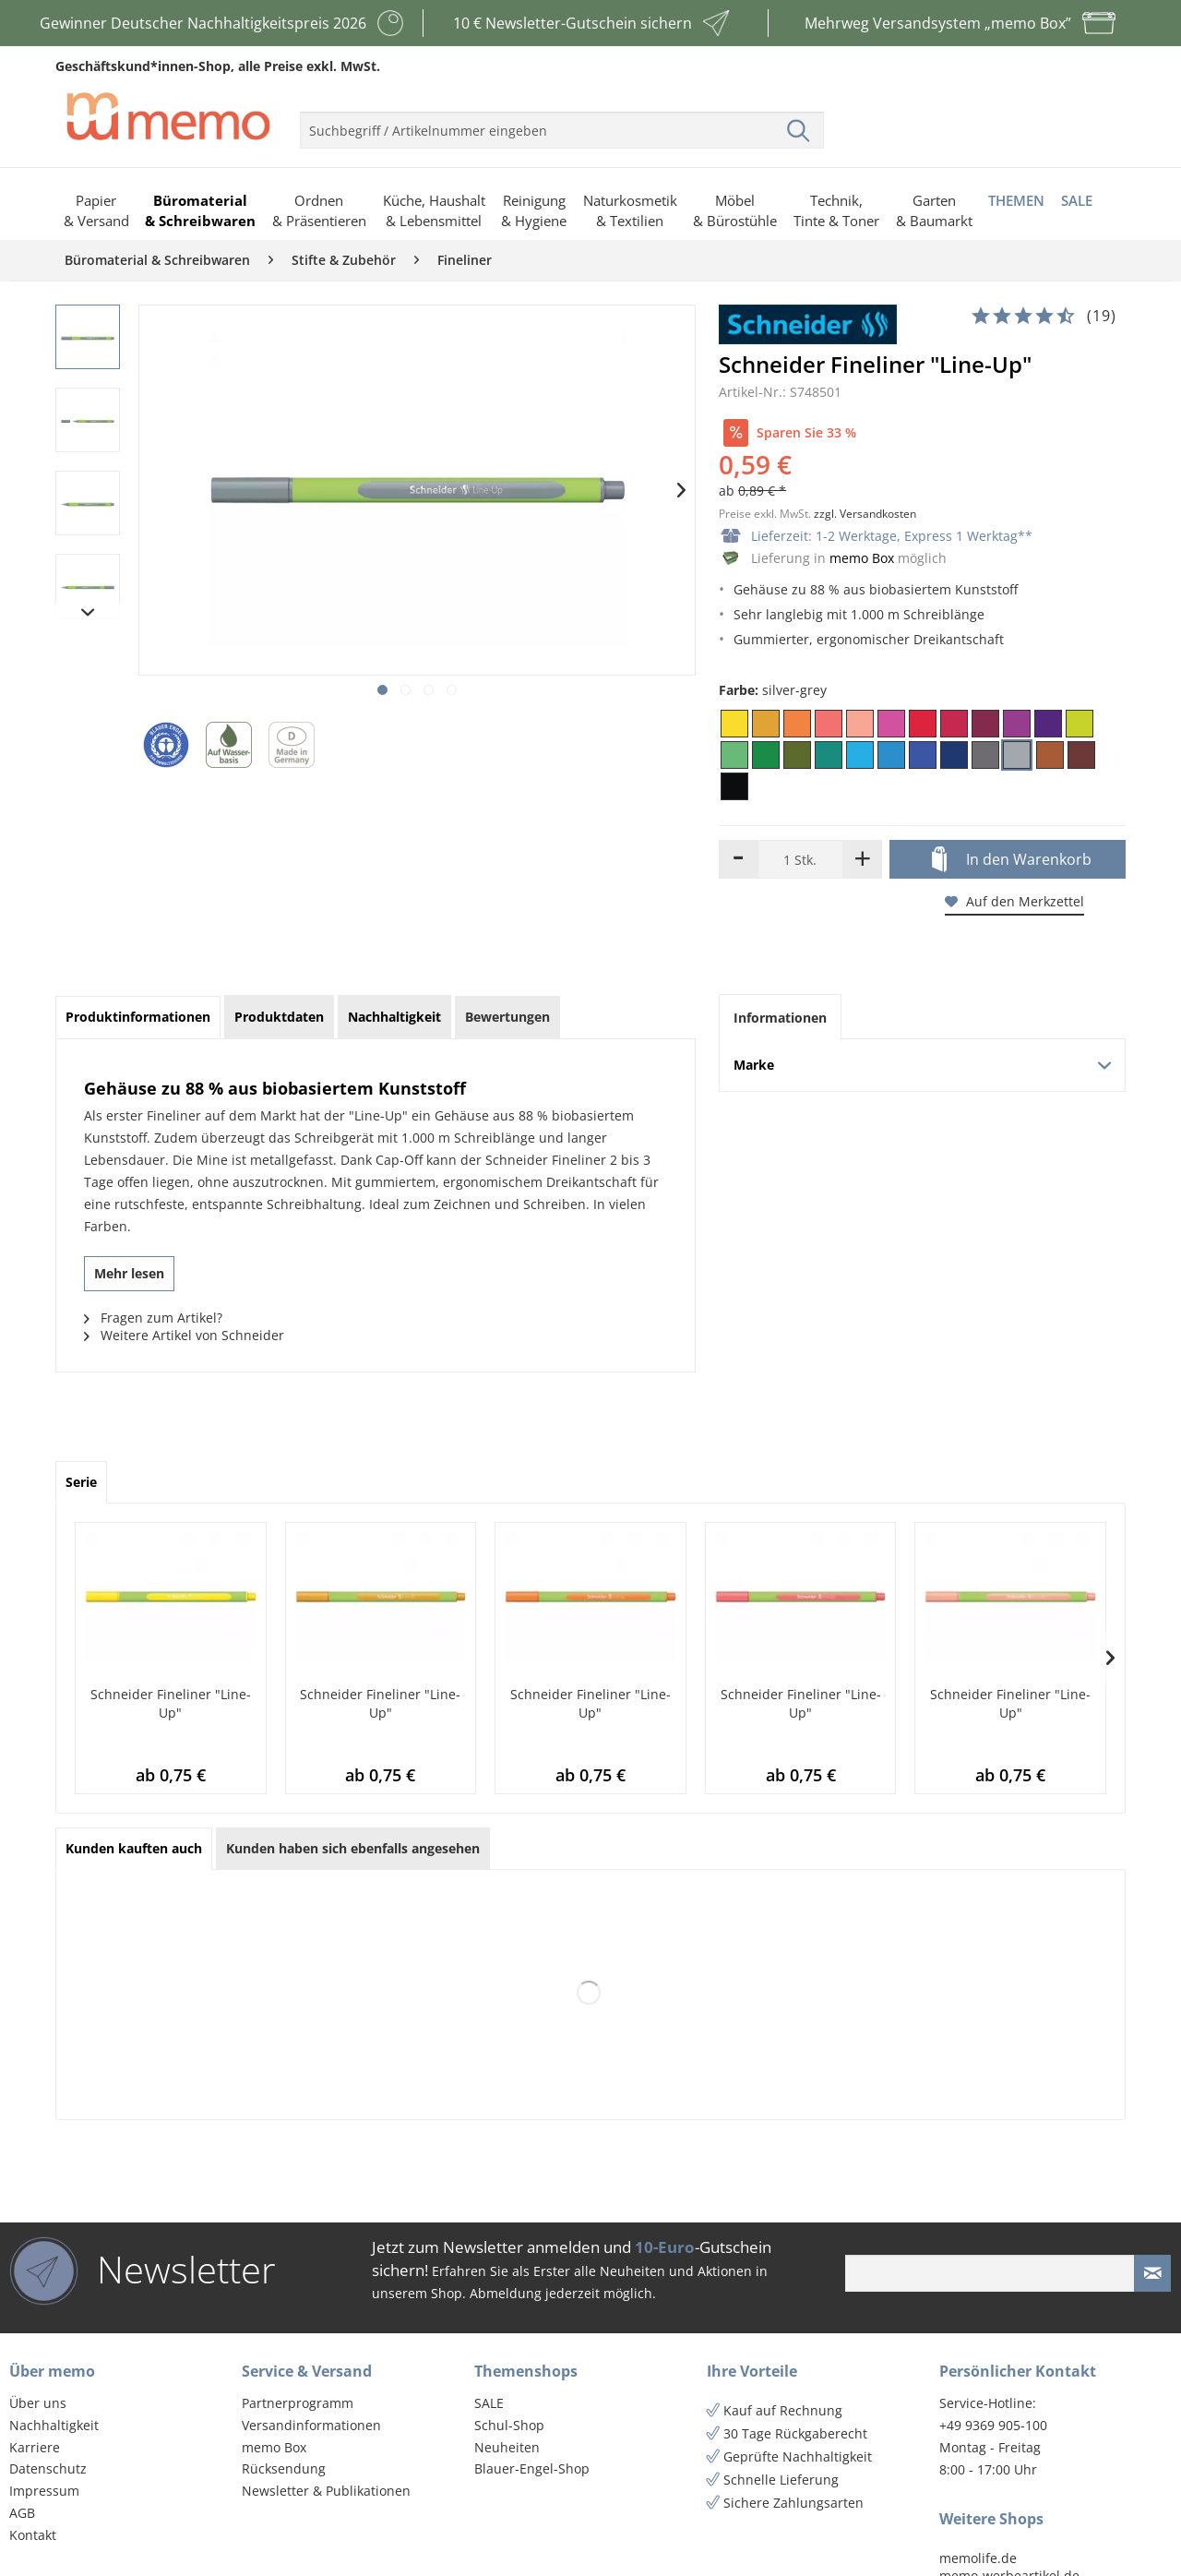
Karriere (34, 2447)
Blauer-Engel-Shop (532, 2468)
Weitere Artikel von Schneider (184, 1335)
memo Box (861, 558)
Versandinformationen (311, 2425)
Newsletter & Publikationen (326, 2490)
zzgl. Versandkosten (865, 513)
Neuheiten (507, 2447)
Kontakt (32, 2535)
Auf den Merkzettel (1014, 901)
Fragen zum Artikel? (153, 1317)
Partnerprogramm (297, 2403)
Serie (81, 1482)
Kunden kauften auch (134, 1848)
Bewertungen (507, 1016)
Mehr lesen (129, 1273)
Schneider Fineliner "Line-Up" (170, 1703)
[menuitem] (562, 122)
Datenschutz (48, 2468)
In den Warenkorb (1012, 860)
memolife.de (978, 2558)
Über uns (37, 2403)
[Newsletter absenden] (1152, 2273)
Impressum (44, 2490)
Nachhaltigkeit (54, 2425)
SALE (489, 2403)
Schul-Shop (509, 2425)
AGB (22, 2513)
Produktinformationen (138, 1016)
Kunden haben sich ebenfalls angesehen (353, 1848)
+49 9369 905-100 (993, 2425)
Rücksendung (284, 2468)
